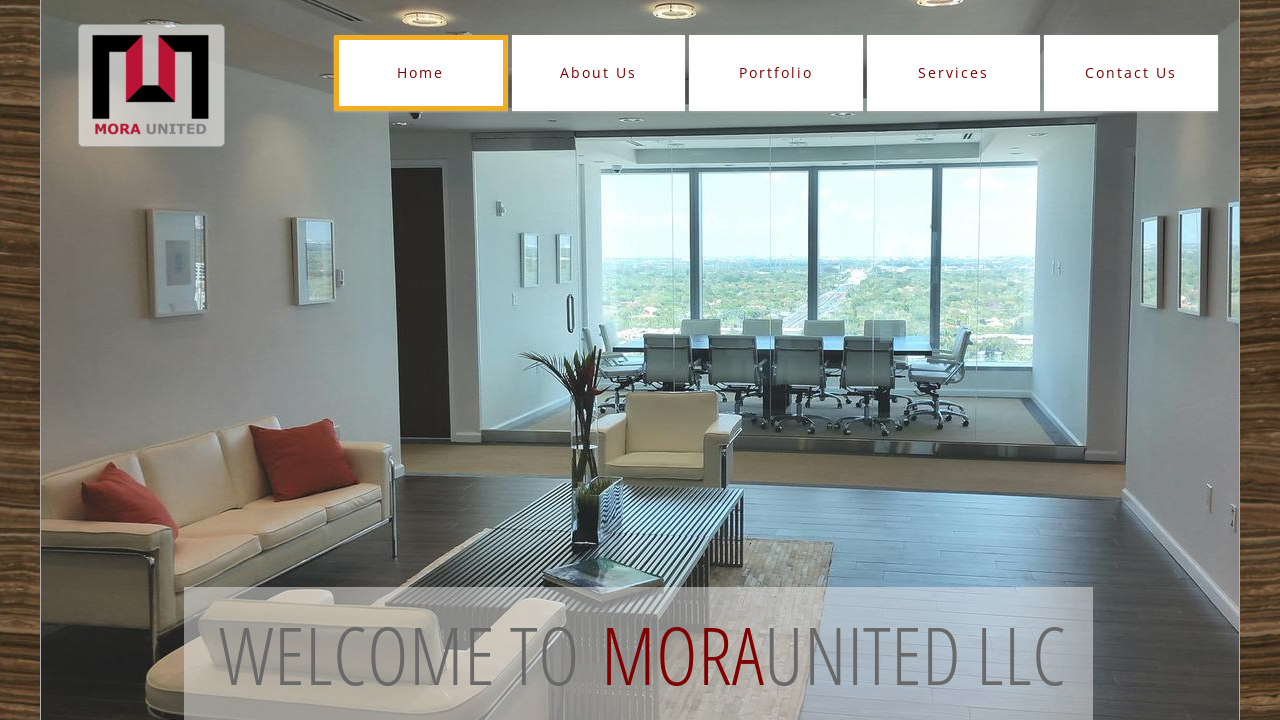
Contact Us (1131, 72)
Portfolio (776, 72)
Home (420, 72)
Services (953, 72)
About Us (598, 72)
